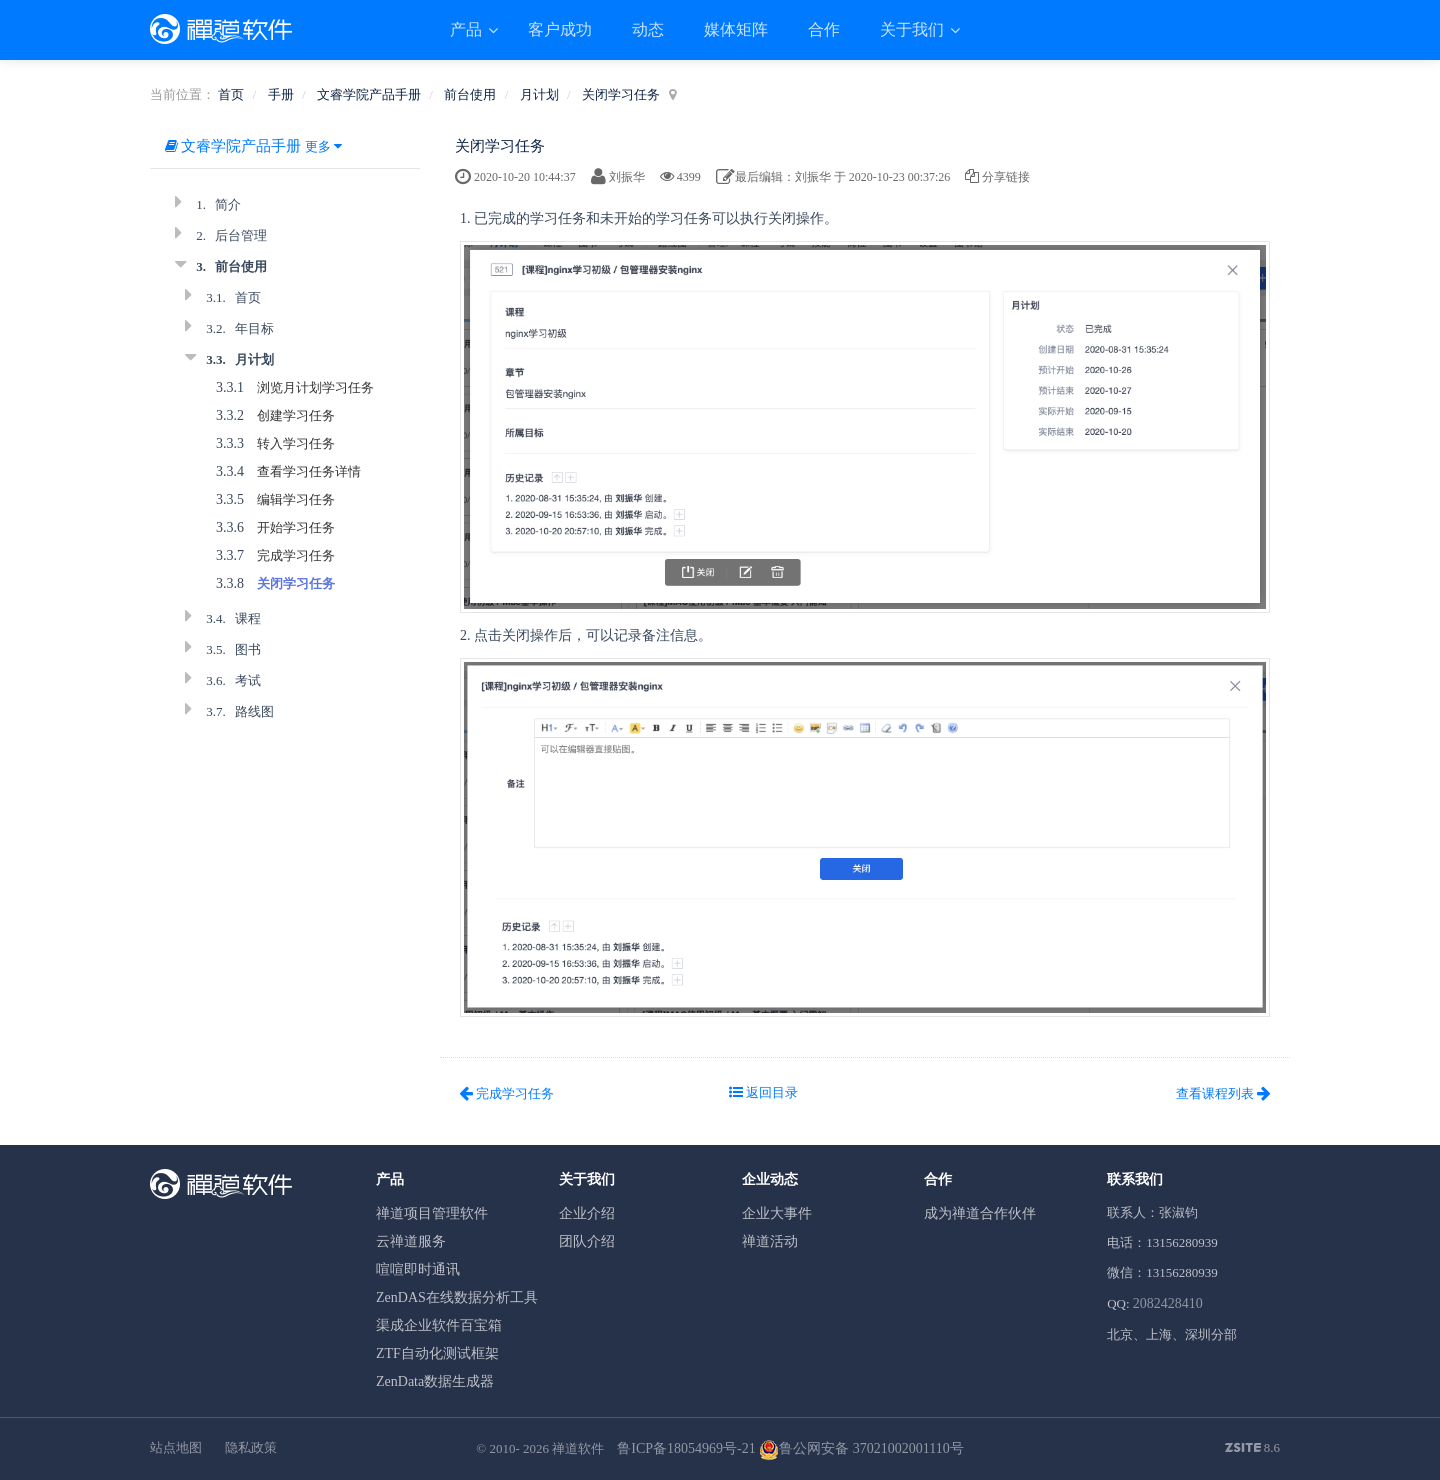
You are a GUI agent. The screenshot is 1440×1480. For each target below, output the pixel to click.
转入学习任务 (296, 443)
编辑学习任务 (296, 499)
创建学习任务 (296, 415)
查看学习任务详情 (309, 471)
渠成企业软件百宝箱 (439, 1325)
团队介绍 (587, 1241)
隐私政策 (251, 1447)
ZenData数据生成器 (435, 1381)
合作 (824, 29)
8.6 (1253, 1449)
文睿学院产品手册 (369, 94)
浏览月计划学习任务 (315, 387)
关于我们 (914, 29)
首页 (231, 94)
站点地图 (176, 1447)
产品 (468, 29)
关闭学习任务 (621, 94)
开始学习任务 (296, 527)
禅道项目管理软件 (432, 1213)
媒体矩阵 (736, 29)
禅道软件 (578, 1448)
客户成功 (560, 29)
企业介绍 (587, 1213)
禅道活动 (770, 1241)
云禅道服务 (411, 1241)
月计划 (539, 94)
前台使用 (470, 94)
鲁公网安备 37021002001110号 (861, 1448)
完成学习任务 (296, 555)
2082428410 (1168, 1303)
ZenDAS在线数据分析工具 (457, 1297)
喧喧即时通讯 (418, 1269)
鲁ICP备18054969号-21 (686, 1448)
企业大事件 (777, 1213)
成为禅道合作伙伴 (980, 1213)
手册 (281, 94)
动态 (648, 29)
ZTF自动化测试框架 (437, 1353)
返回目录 (763, 1092)
